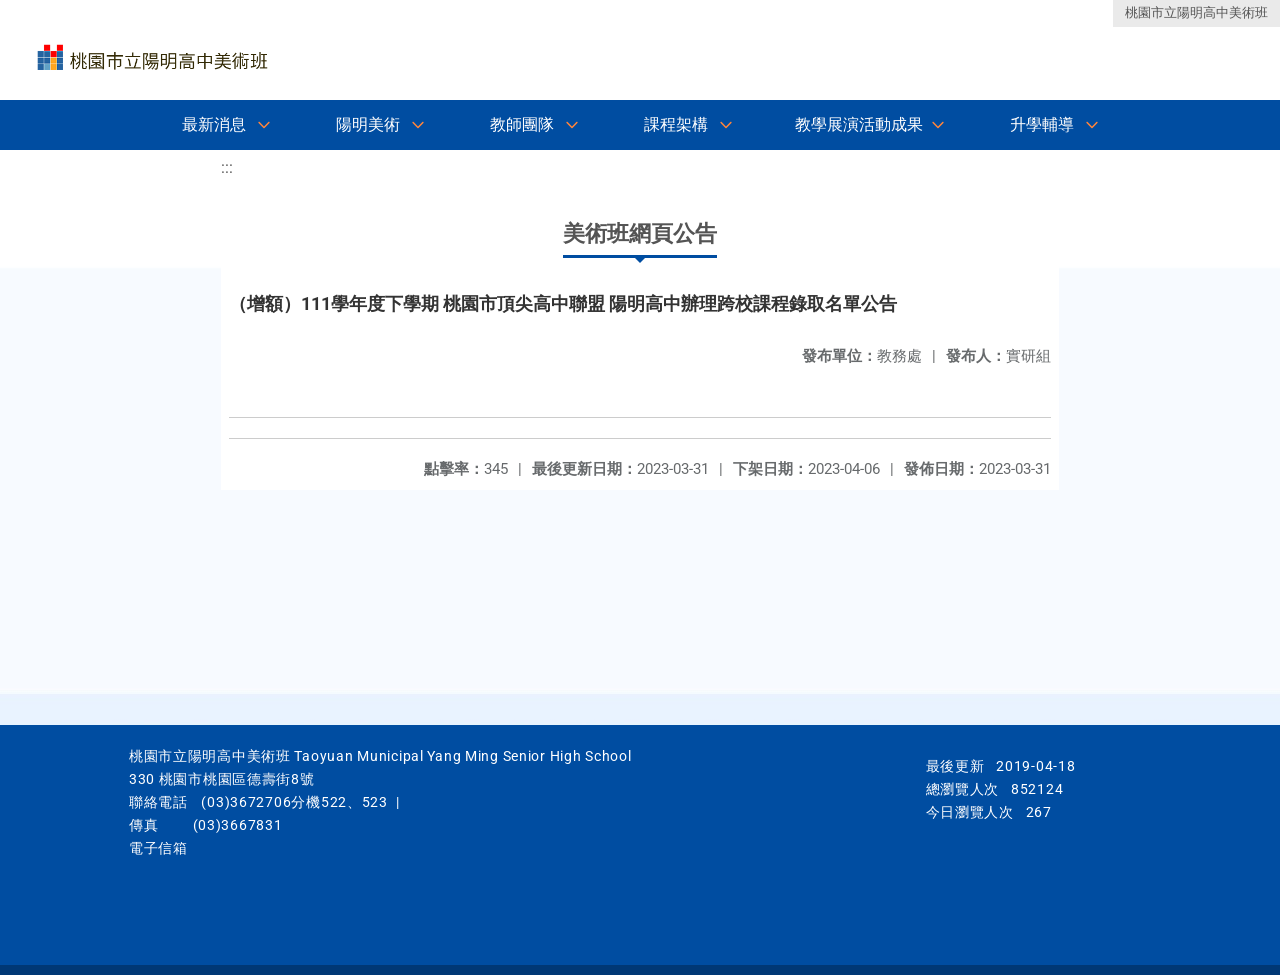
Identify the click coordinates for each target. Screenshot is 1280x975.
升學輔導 (1042, 124)
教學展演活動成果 (859, 124)
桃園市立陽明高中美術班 (1196, 12)
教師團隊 (522, 124)
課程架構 (676, 124)
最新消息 (214, 124)
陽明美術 (368, 124)
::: (227, 167)
